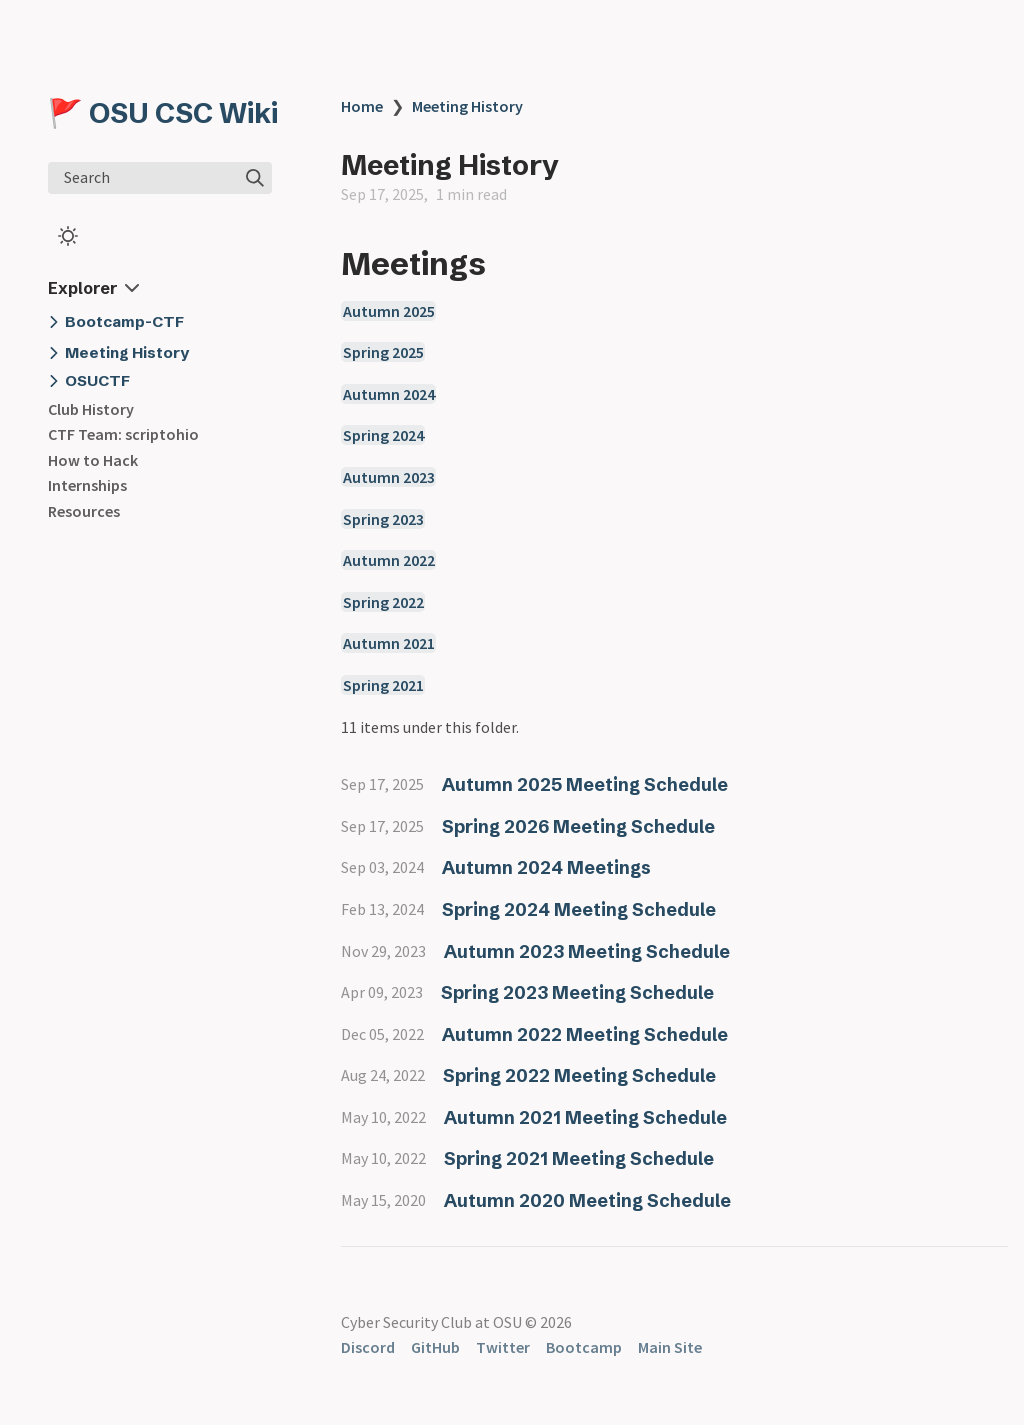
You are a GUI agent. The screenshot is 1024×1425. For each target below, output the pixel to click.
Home (362, 106)
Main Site (670, 1347)
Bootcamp (584, 1347)
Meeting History (467, 106)
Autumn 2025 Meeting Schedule (585, 784)
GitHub (435, 1347)
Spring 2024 (383, 435)
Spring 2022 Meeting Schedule (579, 1075)
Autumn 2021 (389, 643)
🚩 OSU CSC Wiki (163, 113)
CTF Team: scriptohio (123, 434)
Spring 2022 (383, 602)
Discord (368, 1347)
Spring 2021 (383, 685)
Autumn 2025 (389, 311)
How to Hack (93, 460)
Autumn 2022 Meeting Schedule (585, 1034)
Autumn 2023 (389, 477)
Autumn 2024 (389, 394)
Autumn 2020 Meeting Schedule (587, 1200)
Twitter (503, 1347)
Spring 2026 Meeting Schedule (578, 826)
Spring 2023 (383, 519)
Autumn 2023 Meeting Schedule (587, 951)
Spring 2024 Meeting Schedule (579, 909)
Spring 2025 (383, 352)
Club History (91, 409)
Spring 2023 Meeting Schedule (577, 992)
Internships (87, 485)
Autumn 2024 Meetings (546, 867)
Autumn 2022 (389, 560)
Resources (84, 511)
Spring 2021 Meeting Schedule (579, 1158)
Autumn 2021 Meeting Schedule (585, 1117)
